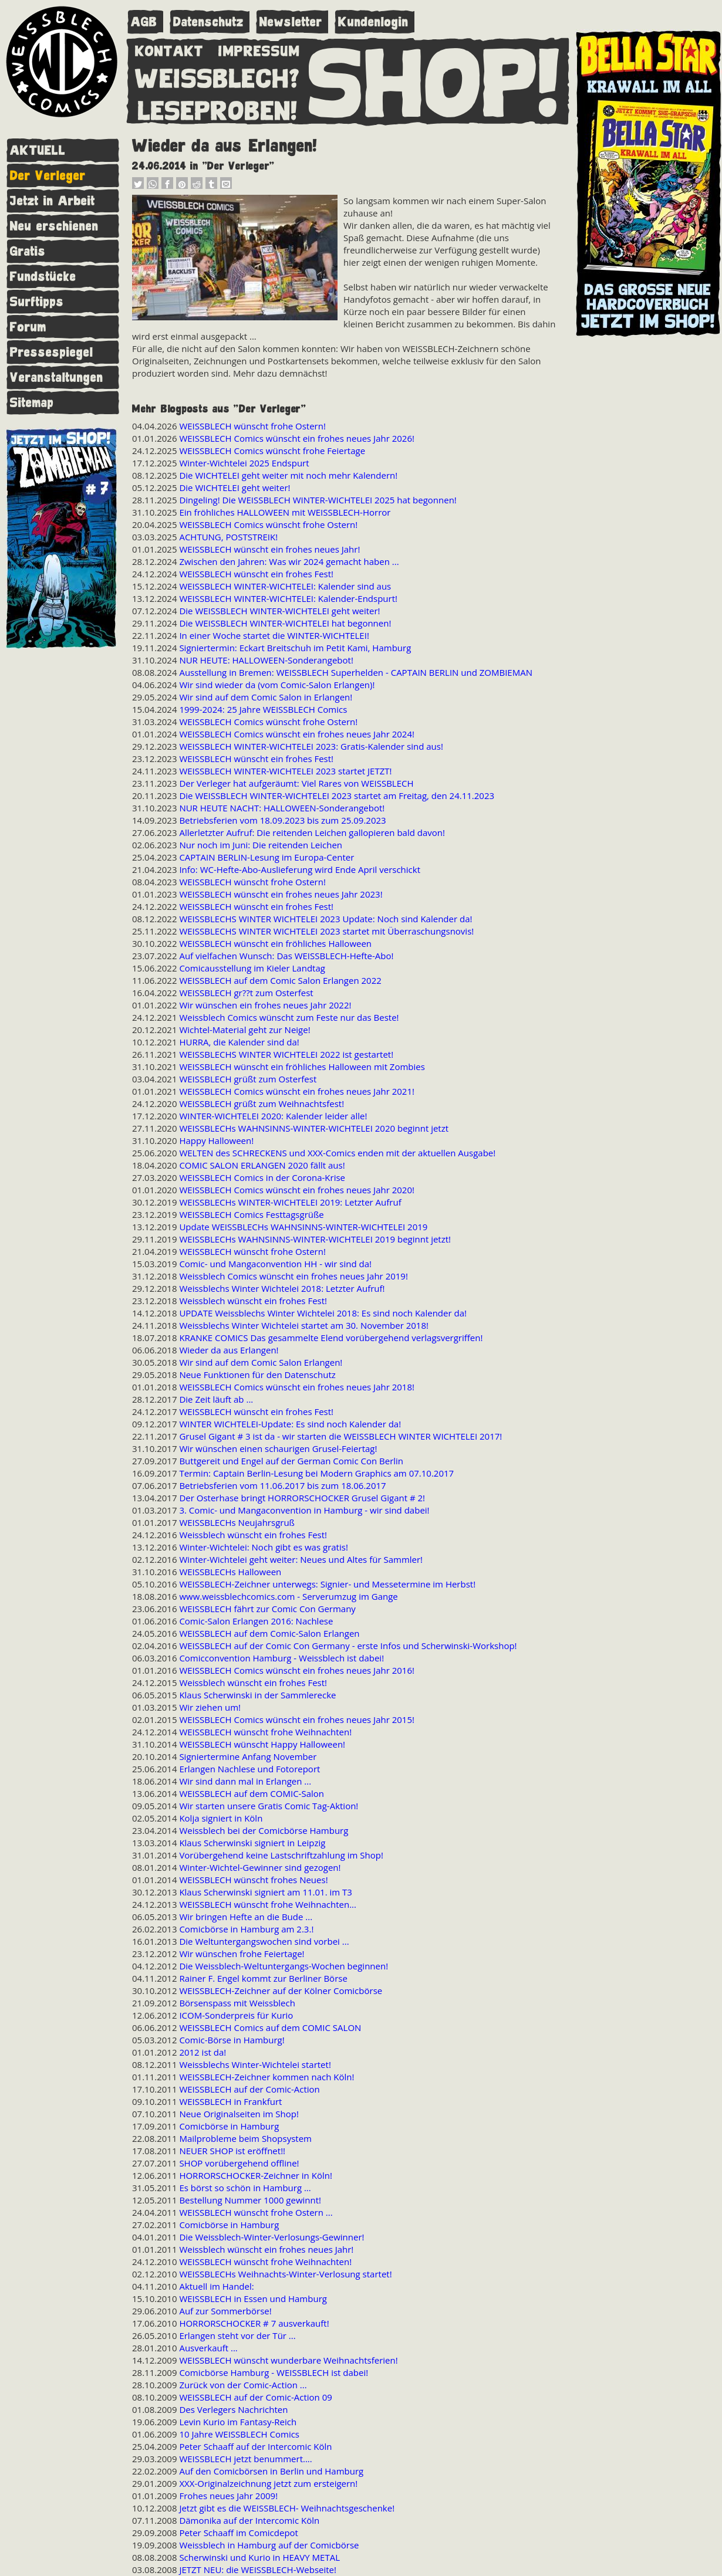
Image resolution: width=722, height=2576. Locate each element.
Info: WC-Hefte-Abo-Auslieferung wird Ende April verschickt (299, 869)
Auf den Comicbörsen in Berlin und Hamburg (271, 2471)
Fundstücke (43, 277)
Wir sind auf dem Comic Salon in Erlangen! (265, 697)
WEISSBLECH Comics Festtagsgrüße (251, 1214)
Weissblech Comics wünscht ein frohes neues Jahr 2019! (293, 1276)
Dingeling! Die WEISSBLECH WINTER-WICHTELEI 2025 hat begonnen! (317, 500)
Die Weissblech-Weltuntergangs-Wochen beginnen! (283, 1966)
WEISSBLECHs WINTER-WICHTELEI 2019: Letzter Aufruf (290, 1202)
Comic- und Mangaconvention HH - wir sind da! (275, 1264)
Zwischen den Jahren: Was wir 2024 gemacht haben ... (289, 561)
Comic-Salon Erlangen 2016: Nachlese (256, 1621)
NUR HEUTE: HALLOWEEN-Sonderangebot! (266, 660)
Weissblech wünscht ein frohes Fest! (253, 1300)
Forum (28, 327)
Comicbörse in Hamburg (229, 2126)
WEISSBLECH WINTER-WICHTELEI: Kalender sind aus (285, 586)
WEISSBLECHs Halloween (230, 1572)
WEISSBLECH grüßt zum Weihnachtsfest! (261, 1103)
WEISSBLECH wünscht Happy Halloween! (262, 1744)
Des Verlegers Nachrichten (233, 2409)
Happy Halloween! (216, 1140)
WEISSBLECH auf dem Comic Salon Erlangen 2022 (280, 980)
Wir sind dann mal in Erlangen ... (245, 1781)
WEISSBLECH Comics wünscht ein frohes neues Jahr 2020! (296, 1190)
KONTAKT (169, 49)
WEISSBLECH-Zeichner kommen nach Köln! (266, 2077)
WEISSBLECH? (217, 76)
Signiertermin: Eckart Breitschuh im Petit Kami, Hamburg (295, 648)
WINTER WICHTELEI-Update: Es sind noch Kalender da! (290, 1424)
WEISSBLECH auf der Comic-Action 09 (255, 2397)
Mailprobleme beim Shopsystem (245, 2138)
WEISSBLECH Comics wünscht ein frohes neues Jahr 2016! (296, 1670)
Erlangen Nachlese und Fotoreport (249, 1769)
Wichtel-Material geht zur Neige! (244, 1029)
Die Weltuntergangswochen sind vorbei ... (264, 1941)
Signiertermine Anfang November (247, 1756)
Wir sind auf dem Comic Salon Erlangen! (260, 1362)
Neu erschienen (54, 226)
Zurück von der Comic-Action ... (242, 2385)
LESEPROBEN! (218, 109)
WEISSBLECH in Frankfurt (230, 2101)
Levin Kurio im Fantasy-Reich (237, 2422)
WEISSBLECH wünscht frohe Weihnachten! (265, 1732)
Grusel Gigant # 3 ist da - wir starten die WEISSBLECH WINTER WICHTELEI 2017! (340, 1436)
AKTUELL (38, 150)
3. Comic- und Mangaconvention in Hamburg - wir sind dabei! (304, 1510)
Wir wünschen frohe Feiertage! (241, 1953)
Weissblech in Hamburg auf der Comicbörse (269, 2545)
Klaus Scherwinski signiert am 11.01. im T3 (265, 1892)
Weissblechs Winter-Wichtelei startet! (254, 2064)
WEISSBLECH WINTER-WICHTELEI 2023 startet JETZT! (285, 771)
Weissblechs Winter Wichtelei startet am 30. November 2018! (304, 1325)
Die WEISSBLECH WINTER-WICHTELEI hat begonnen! (285, 623)
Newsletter (290, 22)
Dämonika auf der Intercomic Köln (249, 2520)
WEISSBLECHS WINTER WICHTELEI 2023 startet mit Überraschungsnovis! (326, 931)
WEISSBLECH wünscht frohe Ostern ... (255, 2212)
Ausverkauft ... (208, 2348)
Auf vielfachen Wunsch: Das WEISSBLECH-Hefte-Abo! (286, 956)
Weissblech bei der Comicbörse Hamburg (263, 1830)
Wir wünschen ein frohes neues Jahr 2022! (265, 1005)
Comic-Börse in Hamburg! (231, 2040)
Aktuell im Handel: (216, 2286)
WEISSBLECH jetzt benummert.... (245, 2459)
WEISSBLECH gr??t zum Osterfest (246, 992)
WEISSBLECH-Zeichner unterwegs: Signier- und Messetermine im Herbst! (327, 1584)
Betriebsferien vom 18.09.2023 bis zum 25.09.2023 (282, 820)
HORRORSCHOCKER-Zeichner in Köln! (255, 2175)
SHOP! (435, 80)
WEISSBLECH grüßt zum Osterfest (247, 1079)
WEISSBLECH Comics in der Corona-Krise (262, 1177)
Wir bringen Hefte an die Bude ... (245, 1916)
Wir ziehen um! (210, 1707)
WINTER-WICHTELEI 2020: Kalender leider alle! (273, 1116)
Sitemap (32, 403)
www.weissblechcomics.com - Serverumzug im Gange (288, 1596)
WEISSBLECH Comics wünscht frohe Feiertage (272, 450)
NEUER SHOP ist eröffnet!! (232, 2151)
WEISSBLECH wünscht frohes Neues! (253, 1880)
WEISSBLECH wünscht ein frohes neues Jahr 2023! (280, 894)
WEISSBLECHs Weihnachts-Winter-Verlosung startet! (285, 2274)
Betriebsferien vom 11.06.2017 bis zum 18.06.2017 (282, 1485)
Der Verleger (48, 176)
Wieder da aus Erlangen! (228, 1350)
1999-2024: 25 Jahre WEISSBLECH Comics (263, 709)
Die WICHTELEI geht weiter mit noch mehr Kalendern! (288, 475)
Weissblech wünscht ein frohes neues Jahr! (266, 2249)
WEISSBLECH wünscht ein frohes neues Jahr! (269, 549)
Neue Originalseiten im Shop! (238, 2114)
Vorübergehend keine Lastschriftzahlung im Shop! (281, 1855)
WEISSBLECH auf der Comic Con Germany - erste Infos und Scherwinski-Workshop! (348, 1645)
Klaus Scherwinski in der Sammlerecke (257, 1695)
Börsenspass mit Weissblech (237, 2003)
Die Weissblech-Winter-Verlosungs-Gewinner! (271, 2237)
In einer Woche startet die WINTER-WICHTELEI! (274, 635)
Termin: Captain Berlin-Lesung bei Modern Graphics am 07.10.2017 (316, 1473)
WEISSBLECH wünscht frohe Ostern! (252, 426)
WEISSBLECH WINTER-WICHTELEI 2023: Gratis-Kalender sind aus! (311, 746)
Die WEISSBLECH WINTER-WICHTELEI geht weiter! (279, 611)
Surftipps (37, 302)
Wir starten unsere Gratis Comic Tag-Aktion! (268, 1806)
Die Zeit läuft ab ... (216, 1399)
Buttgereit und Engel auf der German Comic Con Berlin (291, 1461)
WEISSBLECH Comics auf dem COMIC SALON (270, 2027)
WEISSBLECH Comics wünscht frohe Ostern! (268, 524)
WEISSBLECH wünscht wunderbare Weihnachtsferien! (288, 2360)
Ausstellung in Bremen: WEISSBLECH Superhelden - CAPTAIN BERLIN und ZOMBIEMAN (355, 672)
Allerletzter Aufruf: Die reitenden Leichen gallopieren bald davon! (312, 832)
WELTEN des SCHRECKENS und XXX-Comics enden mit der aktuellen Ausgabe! (337, 1153)
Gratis (28, 251)
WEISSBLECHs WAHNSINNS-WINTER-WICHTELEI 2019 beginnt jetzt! (315, 1239)
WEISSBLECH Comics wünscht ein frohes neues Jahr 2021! (296, 1091)
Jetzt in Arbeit (52, 201)
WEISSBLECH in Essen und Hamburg (253, 2298)
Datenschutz (208, 22)
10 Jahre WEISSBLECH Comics (239, 2434)
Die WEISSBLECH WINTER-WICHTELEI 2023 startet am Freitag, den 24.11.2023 (336, 795)
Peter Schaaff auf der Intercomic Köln (255, 2446)
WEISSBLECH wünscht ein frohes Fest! (256, 574)
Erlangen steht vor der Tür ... (237, 2335)
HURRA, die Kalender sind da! (239, 1042)
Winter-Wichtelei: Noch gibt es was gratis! (263, 1547)
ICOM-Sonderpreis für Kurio (236, 2015)
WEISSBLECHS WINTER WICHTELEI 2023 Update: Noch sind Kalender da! (325, 919)
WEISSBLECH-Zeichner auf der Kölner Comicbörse (280, 1990)
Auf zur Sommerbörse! (225, 2311)
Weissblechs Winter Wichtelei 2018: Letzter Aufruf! (281, 1288)
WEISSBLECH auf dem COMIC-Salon (251, 1793)
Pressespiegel (51, 352)
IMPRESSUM (259, 49)
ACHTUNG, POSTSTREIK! (228, 537)
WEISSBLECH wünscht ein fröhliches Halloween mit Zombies (302, 1066)
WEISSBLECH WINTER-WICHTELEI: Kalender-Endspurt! (288, 598)
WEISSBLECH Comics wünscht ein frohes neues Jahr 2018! (296, 1387)
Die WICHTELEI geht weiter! (234, 487)
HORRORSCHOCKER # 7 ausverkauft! (254, 2323)
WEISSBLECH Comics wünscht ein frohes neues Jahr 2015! (296, 1719)
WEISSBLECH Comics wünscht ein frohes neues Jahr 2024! (296, 734)
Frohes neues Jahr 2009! (228, 2495)
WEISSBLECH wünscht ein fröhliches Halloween (275, 943)
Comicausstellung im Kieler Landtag (252, 968)
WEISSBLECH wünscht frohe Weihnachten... (267, 1904)
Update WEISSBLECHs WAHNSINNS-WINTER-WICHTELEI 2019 (303, 1227)
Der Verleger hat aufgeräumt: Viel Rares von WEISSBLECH (296, 783)
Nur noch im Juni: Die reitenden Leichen (260, 845)
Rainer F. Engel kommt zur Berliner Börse (263, 1978)
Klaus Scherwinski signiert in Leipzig (252, 1843)
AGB (144, 22)
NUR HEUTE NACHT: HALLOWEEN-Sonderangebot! (281, 808)
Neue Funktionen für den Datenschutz (257, 1374)
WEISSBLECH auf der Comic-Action (249, 2089)
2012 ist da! (202, 2052)
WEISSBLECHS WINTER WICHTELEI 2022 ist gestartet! (286, 1054)
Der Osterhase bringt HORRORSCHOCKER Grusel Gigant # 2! (302, 1498)
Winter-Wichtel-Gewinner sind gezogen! (259, 1867)
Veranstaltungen (56, 377)
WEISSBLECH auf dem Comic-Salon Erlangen (269, 1633)
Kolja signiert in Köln (220, 1818)
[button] (138, 186)
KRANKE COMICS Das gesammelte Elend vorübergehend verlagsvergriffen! (331, 1337)
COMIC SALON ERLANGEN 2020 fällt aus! (262, 1165)
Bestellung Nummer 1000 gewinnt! (250, 2200)
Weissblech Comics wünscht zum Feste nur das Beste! (289, 1017)
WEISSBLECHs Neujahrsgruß (237, 1522)
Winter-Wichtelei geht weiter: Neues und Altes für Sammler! (301, 1559)
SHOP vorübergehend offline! (239, 2163)
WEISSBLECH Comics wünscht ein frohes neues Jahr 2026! (296, 438)
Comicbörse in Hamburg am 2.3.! (246, 1929)
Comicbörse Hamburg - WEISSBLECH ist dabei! (273, 2372)
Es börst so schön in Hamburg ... (245, 2188)
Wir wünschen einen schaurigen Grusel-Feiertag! (278, 1448)
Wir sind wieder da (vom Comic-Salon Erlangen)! (277, 684)
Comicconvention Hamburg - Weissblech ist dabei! (281, 1658)
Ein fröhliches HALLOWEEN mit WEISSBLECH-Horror (284, 512)
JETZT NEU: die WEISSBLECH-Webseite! (257, 2569)
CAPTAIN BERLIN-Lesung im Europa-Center (266, 857)
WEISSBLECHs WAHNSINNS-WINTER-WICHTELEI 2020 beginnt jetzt (313, 1128)
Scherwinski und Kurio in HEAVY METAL (259, 2557)
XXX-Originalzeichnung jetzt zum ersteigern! (268, 2483)
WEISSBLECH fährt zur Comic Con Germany (267, 1608)
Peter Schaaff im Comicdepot (238, 2532)
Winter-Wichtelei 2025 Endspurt (244, 463)
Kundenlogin (373, 22)
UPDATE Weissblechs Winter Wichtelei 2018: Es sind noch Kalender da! (323, 1313)
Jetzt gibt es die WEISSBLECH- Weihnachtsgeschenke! (286, 2508)
